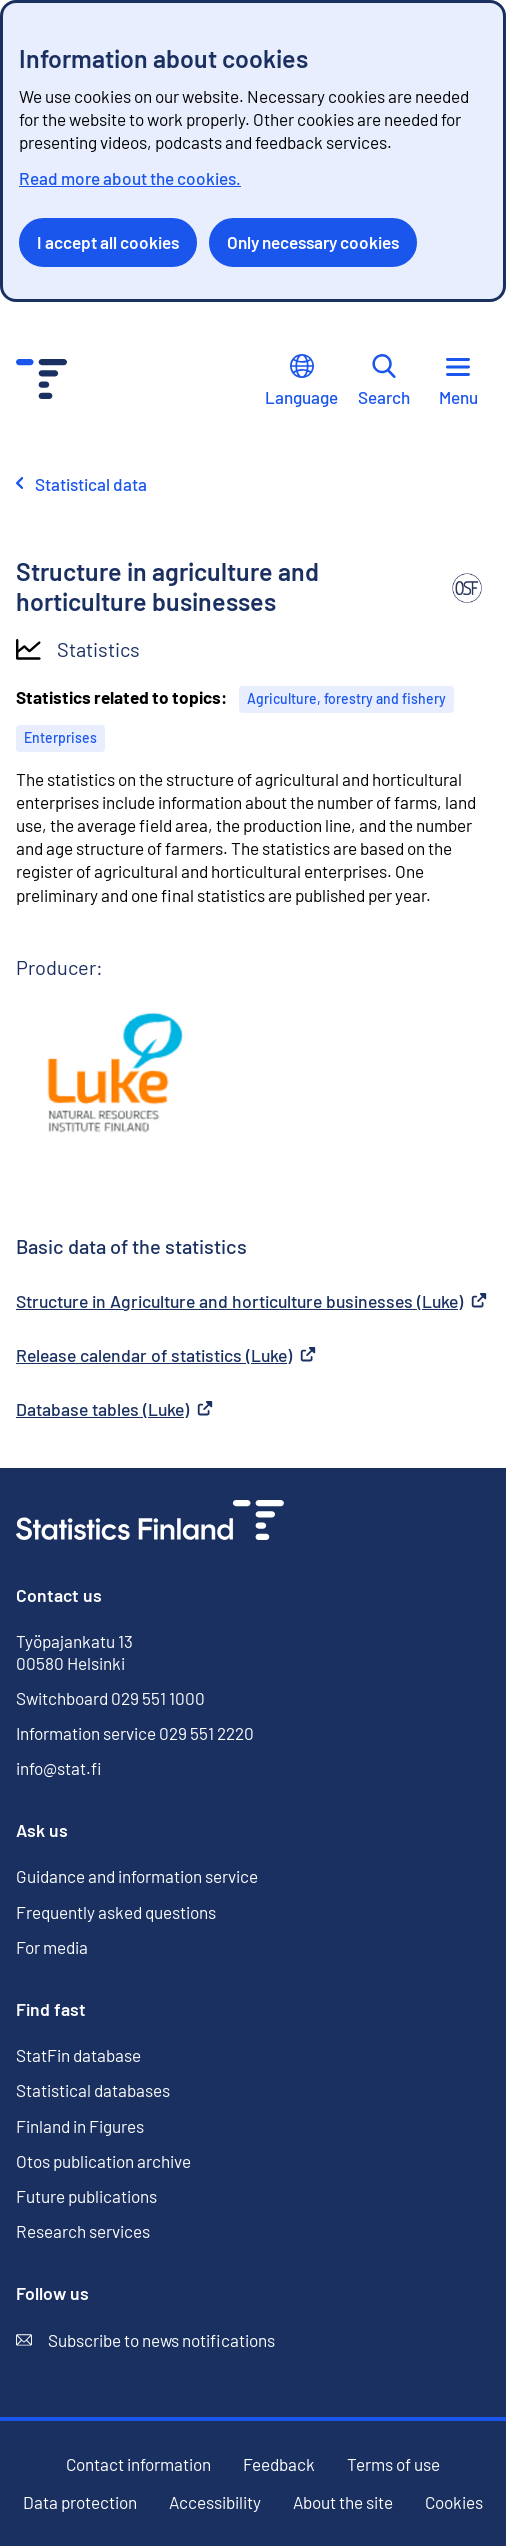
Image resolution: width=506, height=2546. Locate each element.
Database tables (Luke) (114, 1409)
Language (301, 380)
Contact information (138, 2464)
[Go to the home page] (150, 1522)
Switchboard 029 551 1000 (110, 1698)
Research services (83, 2231)
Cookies (454, 2502)
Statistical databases (93, 2090)
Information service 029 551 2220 (135, 1733)
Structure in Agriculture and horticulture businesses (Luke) (251, 1301)
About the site (343, 2502)
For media (52, 1947)
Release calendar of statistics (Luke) (166, 1355)
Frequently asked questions (116, 1912)
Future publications (86, 2196)
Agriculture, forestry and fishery (346, 698)
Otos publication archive (103, 2161)
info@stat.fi (59, 1768)
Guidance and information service (137, 1876)
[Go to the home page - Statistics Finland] (41, 381)
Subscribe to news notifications (145, 2340)
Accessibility (215, 2502)
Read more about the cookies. (130, 178)
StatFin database (78, 2055)
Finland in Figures (80, 2126)
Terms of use (393, 2464)
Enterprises (60, 737)
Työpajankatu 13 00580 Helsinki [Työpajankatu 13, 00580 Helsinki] (74, 1652)
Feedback (279, 2464)
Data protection (80, 2502)
